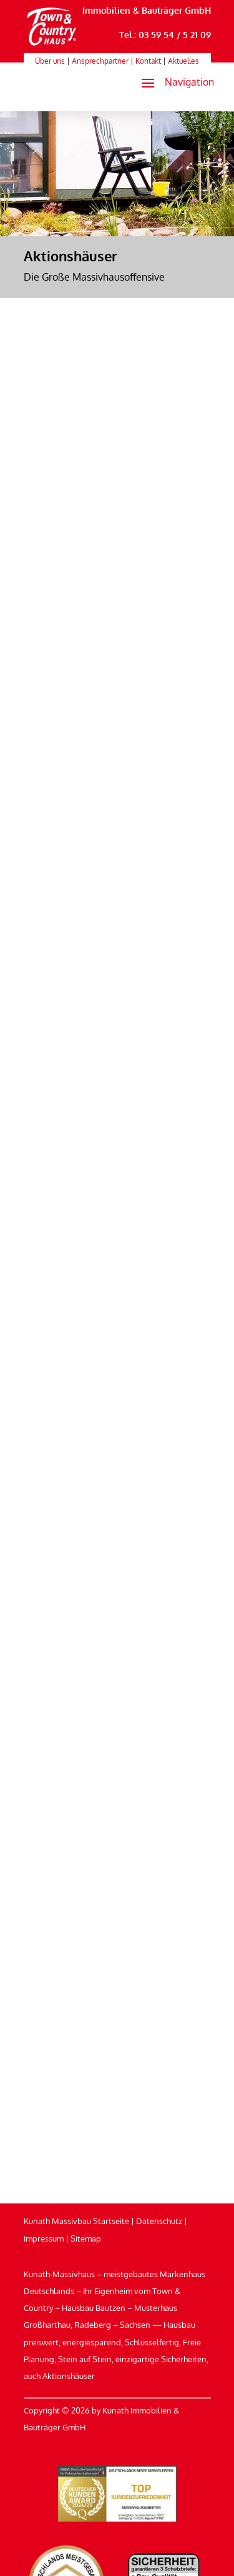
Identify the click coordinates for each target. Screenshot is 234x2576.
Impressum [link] (44, 2238)
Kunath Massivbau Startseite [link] (76, 2221)
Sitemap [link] (86, 2238)
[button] (172, 83)
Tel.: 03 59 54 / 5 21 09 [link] (165, 34)
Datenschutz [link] (159, 2221)
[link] (52, 45)
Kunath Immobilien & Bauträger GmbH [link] (130, 10)
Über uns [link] (50, 61)
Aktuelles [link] (183, 61)
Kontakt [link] (148, 61)
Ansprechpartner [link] (100, 61)
